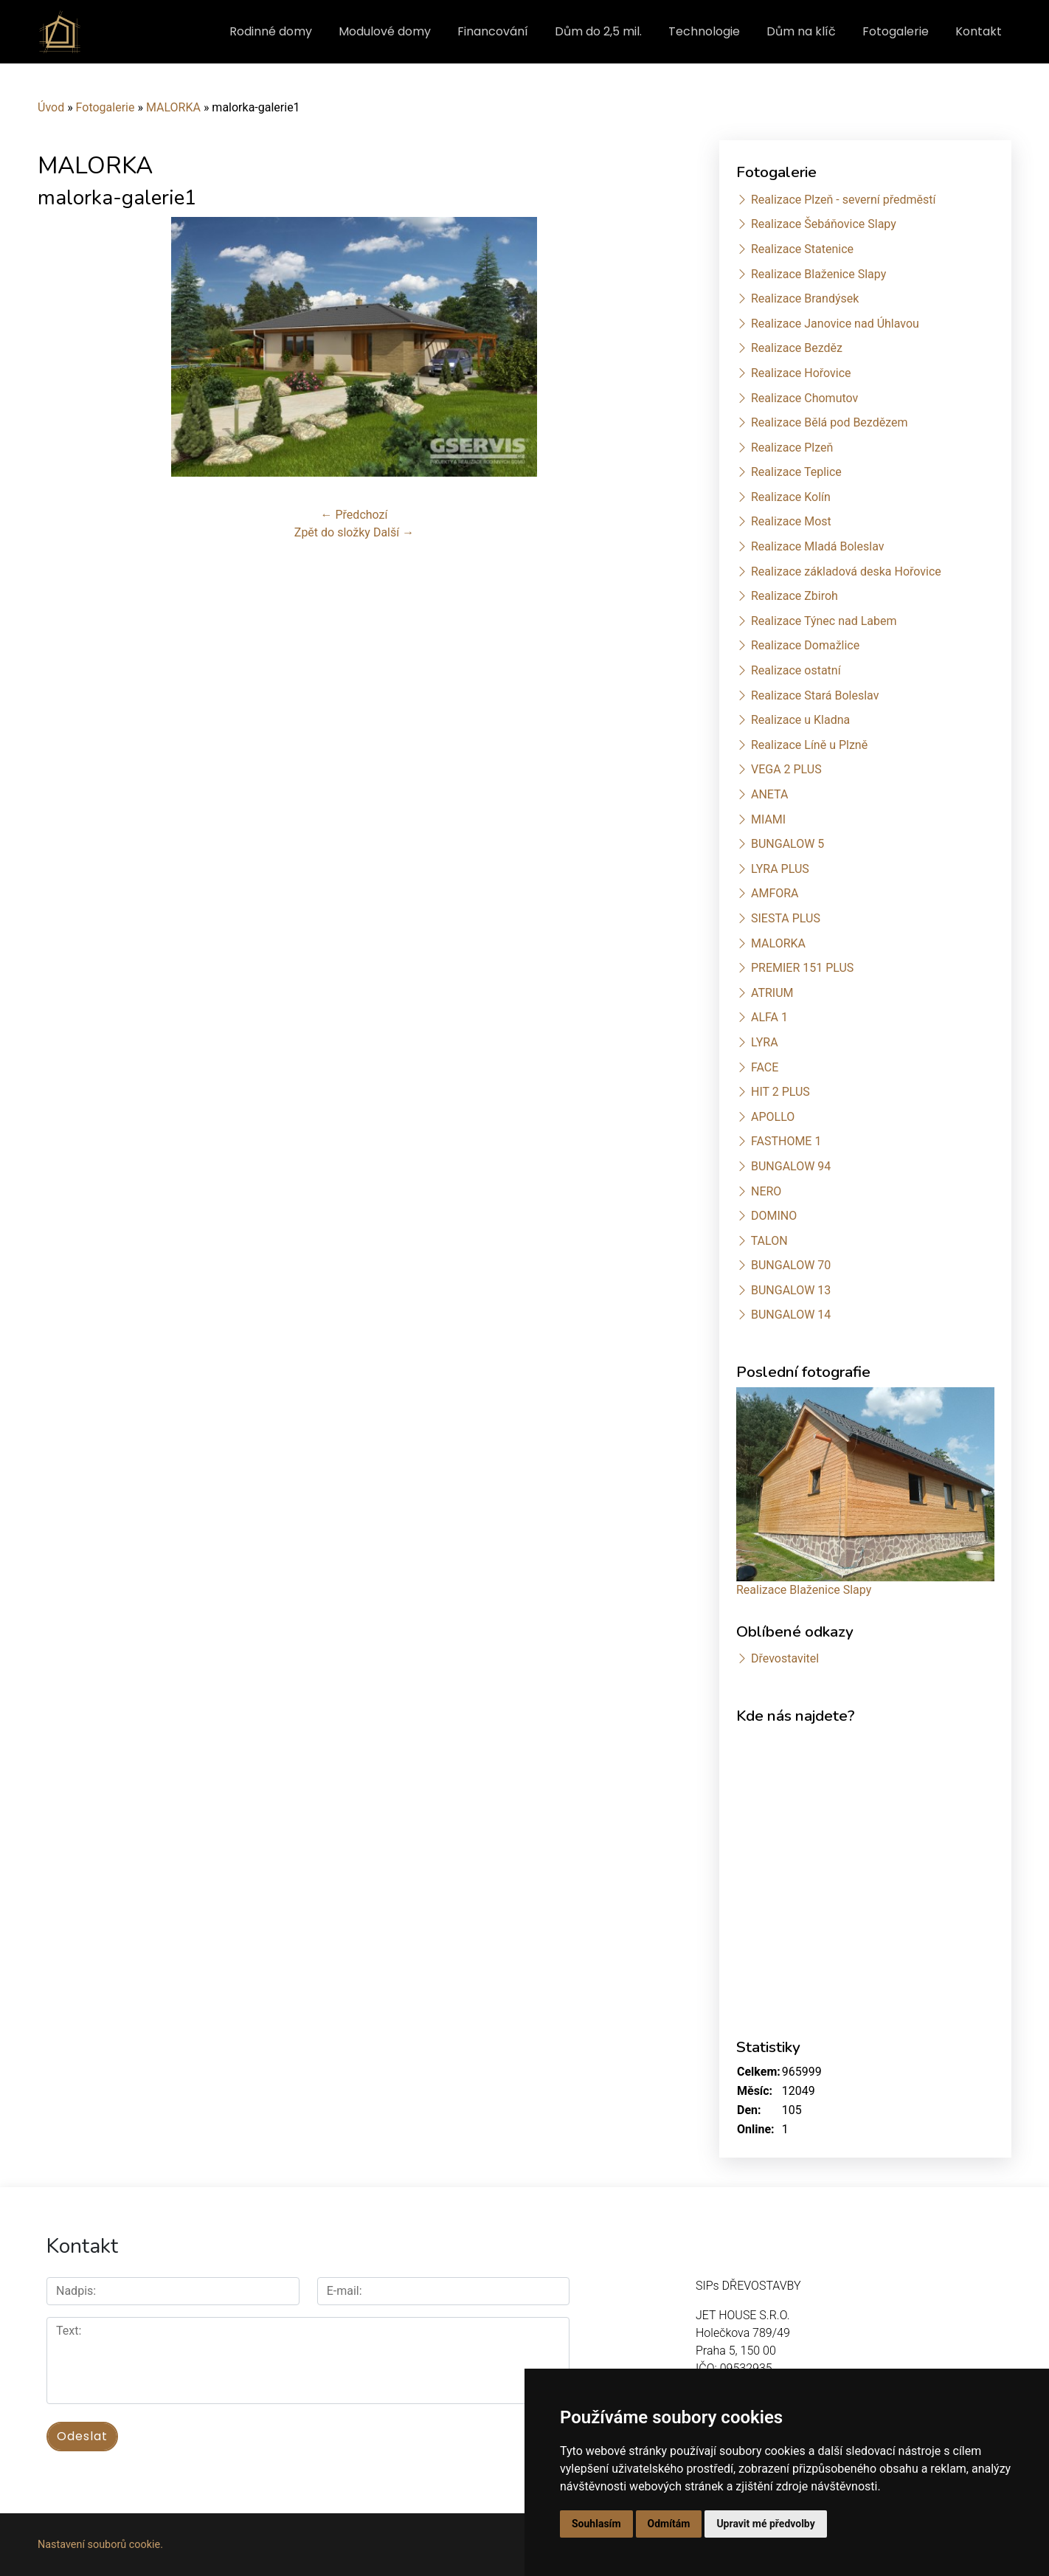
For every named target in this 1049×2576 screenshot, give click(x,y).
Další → (393, 532)
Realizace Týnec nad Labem (824, 621)
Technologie (704, 31)
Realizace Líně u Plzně (809, 745)
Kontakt (978, 31)
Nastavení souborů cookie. (100, 2544)
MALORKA (173, 107)
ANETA (769, 794)
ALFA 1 (769, 1017)
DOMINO (774, 1216)
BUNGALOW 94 (791, 1166)
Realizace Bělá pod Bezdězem (829, 422)
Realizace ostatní (796, 670)
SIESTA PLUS (785, 918)
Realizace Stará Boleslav (815, 695)
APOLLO (772, 1117)
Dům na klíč (801, 31)
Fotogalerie (895, 31)
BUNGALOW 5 (787, 844)
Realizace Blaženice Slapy (818, 274)
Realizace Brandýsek (805, 298)
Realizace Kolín (791, 497)
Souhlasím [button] (596, 2524)
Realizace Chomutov (804, 398)
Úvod (51, 107)
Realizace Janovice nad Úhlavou (835, 324)
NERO (766, 1191)
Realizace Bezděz (796, 348)
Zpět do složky (332, 532)
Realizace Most (791, 521)
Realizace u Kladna (800, 720)
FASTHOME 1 (786, 1141)
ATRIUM (772, 993)
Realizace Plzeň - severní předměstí (843, 200)
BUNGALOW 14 (791, 1315)
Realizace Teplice (796, 472)
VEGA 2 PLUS (786, 769)
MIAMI (768, 819)
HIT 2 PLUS (780, 1092)
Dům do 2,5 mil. (598, 31)
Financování (492, 31)
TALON (769, 1241)
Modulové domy (385, 31)
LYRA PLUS (780, 869)
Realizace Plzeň (792, 448)
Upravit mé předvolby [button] (765, 2524)
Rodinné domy (270, 31)
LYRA (764, 1042)
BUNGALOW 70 (791, 1265)
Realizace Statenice (802, 249)
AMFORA (775, 893)
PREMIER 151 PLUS (802, 968)
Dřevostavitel (785, 1658)
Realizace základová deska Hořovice (846, 571)
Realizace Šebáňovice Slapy (823, 224)
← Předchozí (354, 515)
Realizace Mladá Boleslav (817, 546)
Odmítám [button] (669, 2524)
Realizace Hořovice (801, 373)
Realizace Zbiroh (794, 596)
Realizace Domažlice (805, 645)
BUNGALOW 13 (791, 1290)
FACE (764, 1067)
